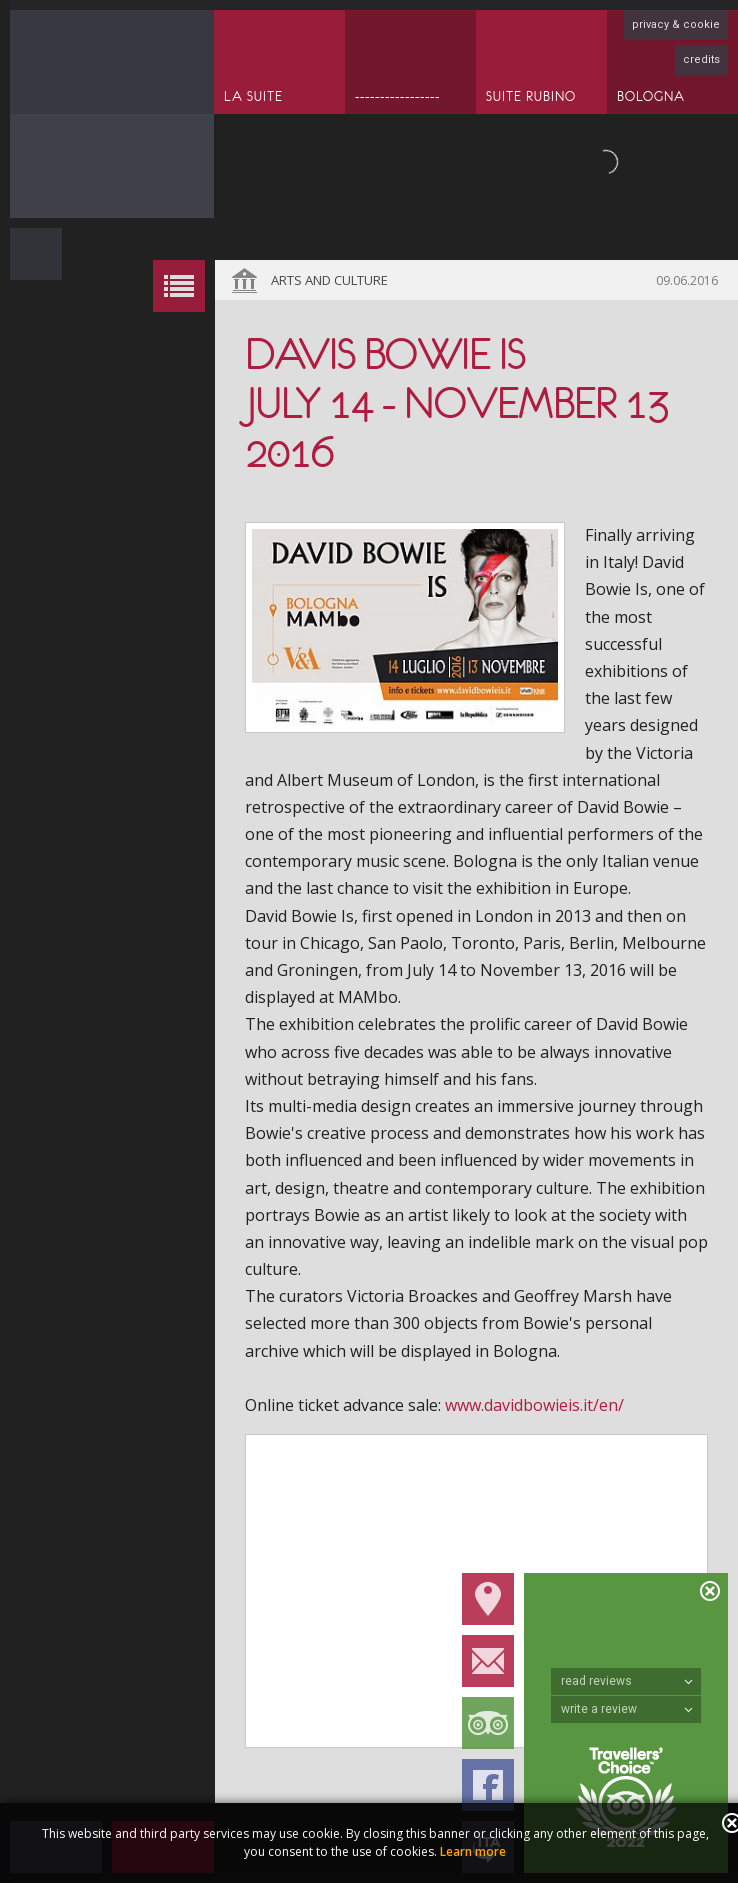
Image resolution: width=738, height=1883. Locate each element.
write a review (627, 1709)
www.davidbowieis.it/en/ (534, 1405)
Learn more (473, 1851)
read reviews (627, 1681)
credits (701, 59)
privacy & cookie (676, 24)
